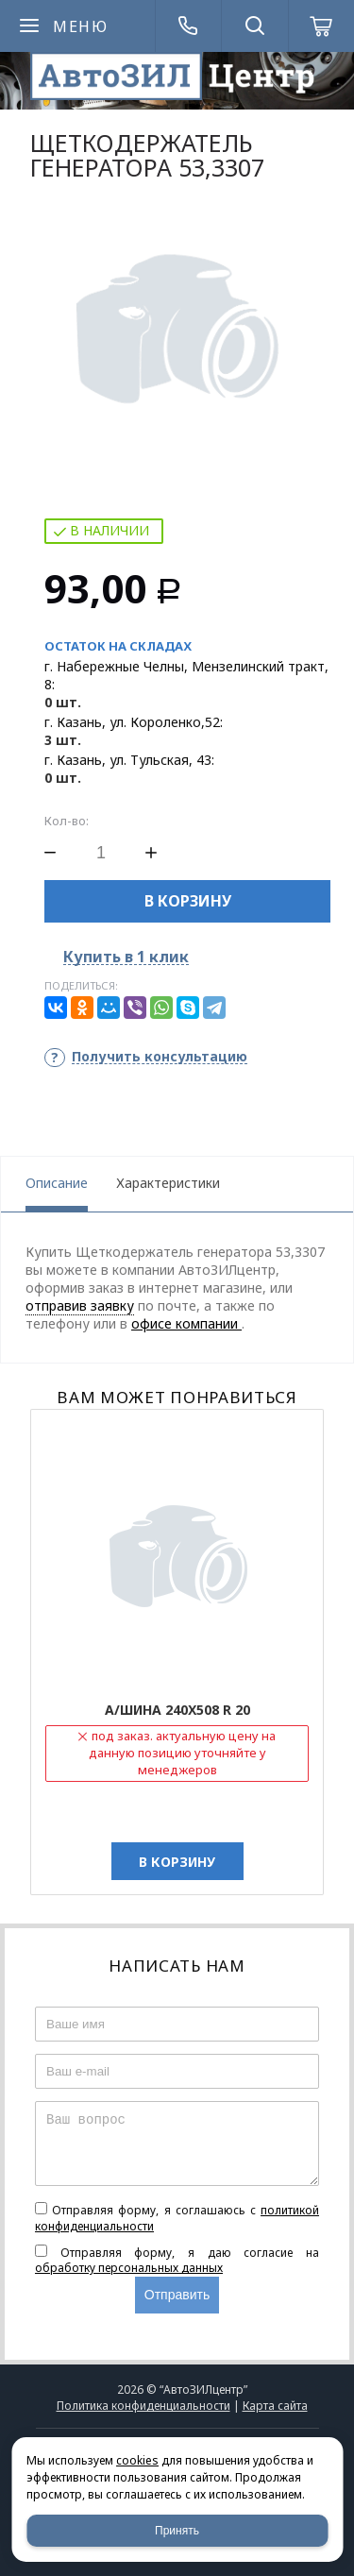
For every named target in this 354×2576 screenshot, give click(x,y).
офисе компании (186, 1323)
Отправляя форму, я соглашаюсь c (177, 2218)
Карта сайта (275, 2406)
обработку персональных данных (129, 2268)
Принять (177, 2530)
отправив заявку (79, 1305)
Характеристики (168, 1183)
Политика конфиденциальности (143, 2406)
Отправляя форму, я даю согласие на (177, 2261)
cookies (137, 2460)
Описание (56, 1183)
